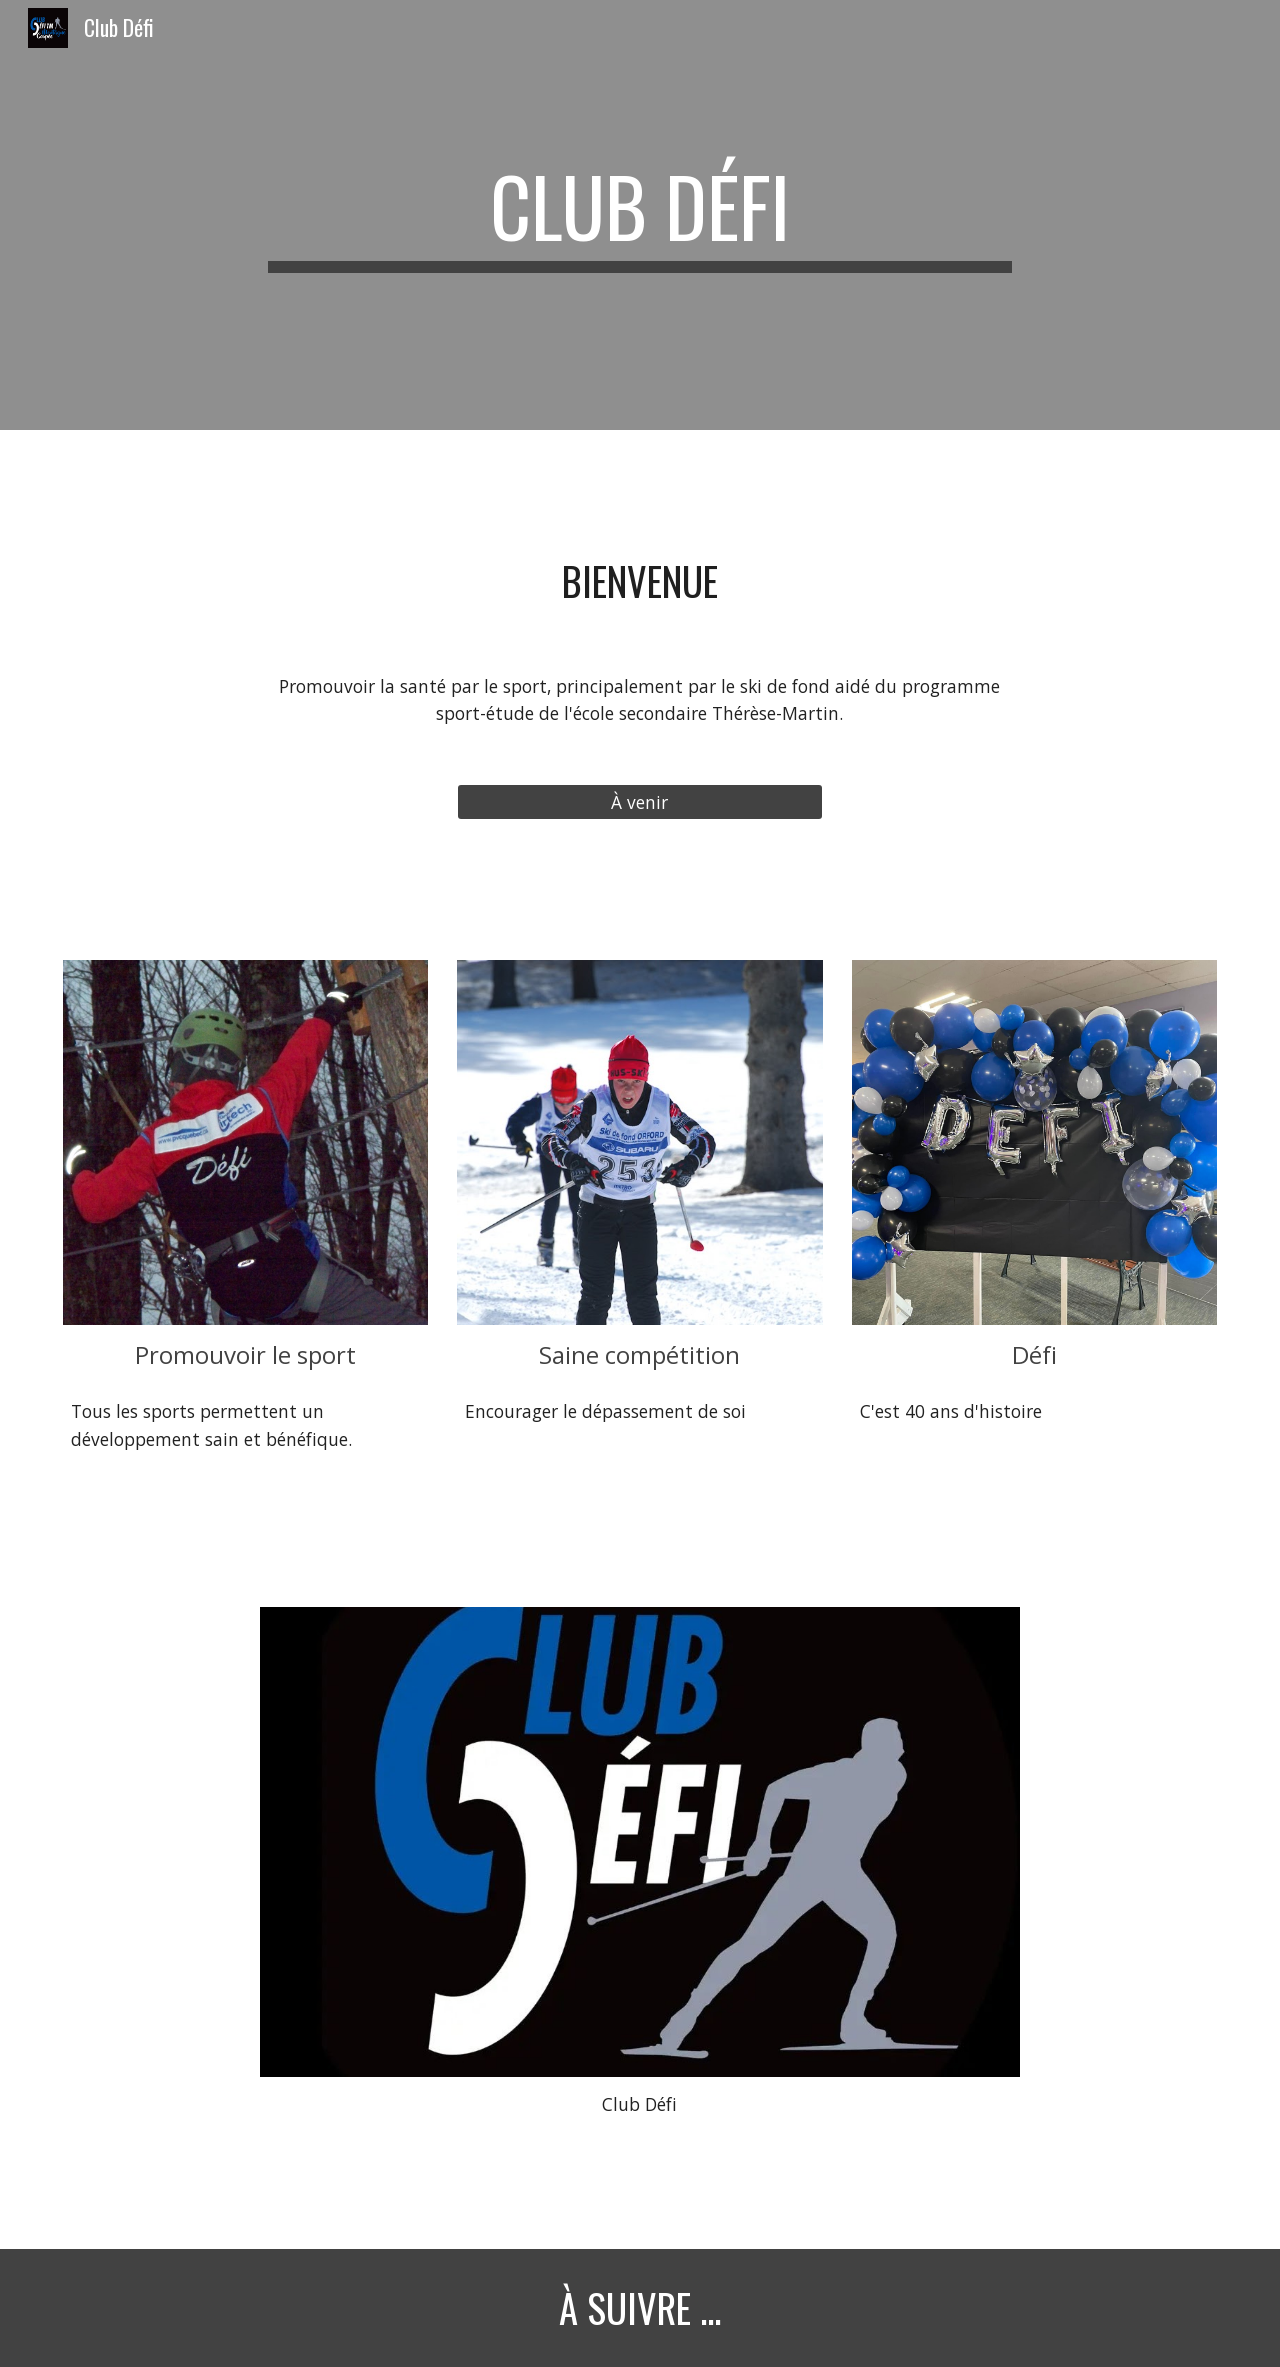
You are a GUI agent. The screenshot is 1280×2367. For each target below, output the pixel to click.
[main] (640, 215)
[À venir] (639, 802)
